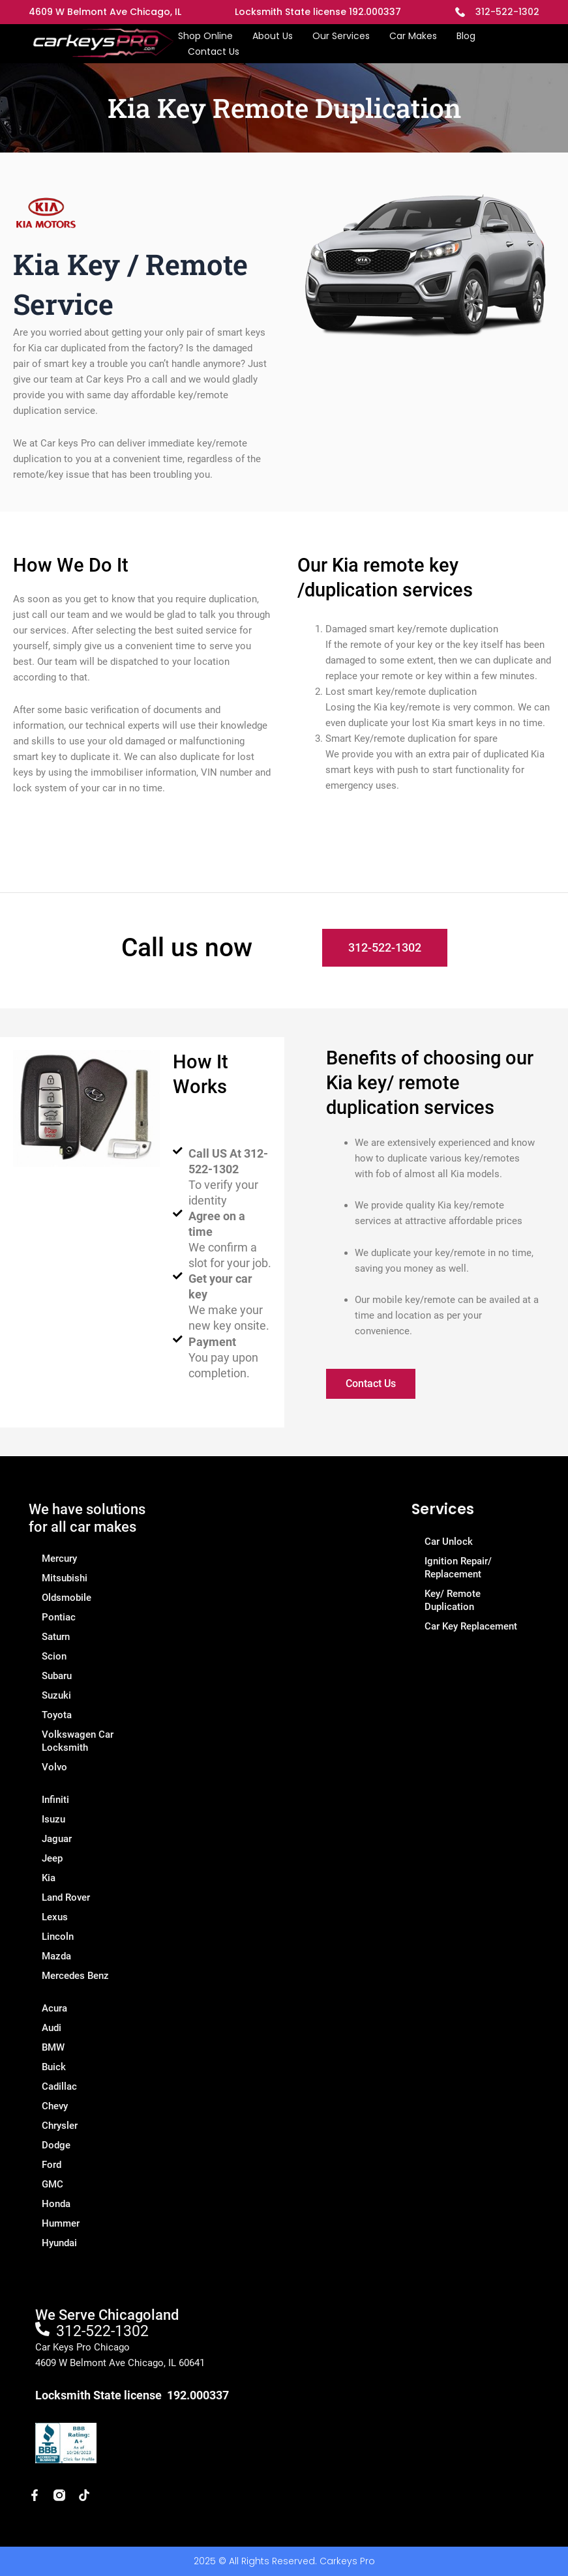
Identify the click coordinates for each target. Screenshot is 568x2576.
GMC (52, 2184)
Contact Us (213, 51)
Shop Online (205, 35)
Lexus (55, 1917)
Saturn (56, 1637)
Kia (48, 1878)
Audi (51, 2028)
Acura (54, 2008)
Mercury (59, 1558)
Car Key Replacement (471, 1626)
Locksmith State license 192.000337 (318, 11)
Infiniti (55, 1800)
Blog (465, 35)
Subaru (57, 1676)
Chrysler (60, 2125)
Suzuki (56, 1695)
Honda (56, 2204)
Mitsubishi (64, 1578)
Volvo (54, 1767)
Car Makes (413, 35)
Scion (54, 1656)
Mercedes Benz (75, 1976)
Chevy (55, 2106)
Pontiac (59, 1617)
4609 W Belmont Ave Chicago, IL (105, 11)
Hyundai (59, 2243)
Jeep (52, 1858)
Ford (51, 2165)
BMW (53, 2047)
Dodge (56, 2145)
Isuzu (53, 1819)
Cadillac (59, 2086)
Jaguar (57, 1839)
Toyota (57, 1715)
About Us (272, 35)
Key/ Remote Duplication (453, 1600)
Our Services (341, 35)
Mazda (56, 1956)
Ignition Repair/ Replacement (458, 1567)
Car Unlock (449, 1541)
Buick (54, 2067)
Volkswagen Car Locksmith (77, 1741)
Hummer (61, 2223)
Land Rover (66, 1897)
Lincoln (58, 1936)
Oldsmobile (66, 1597)
